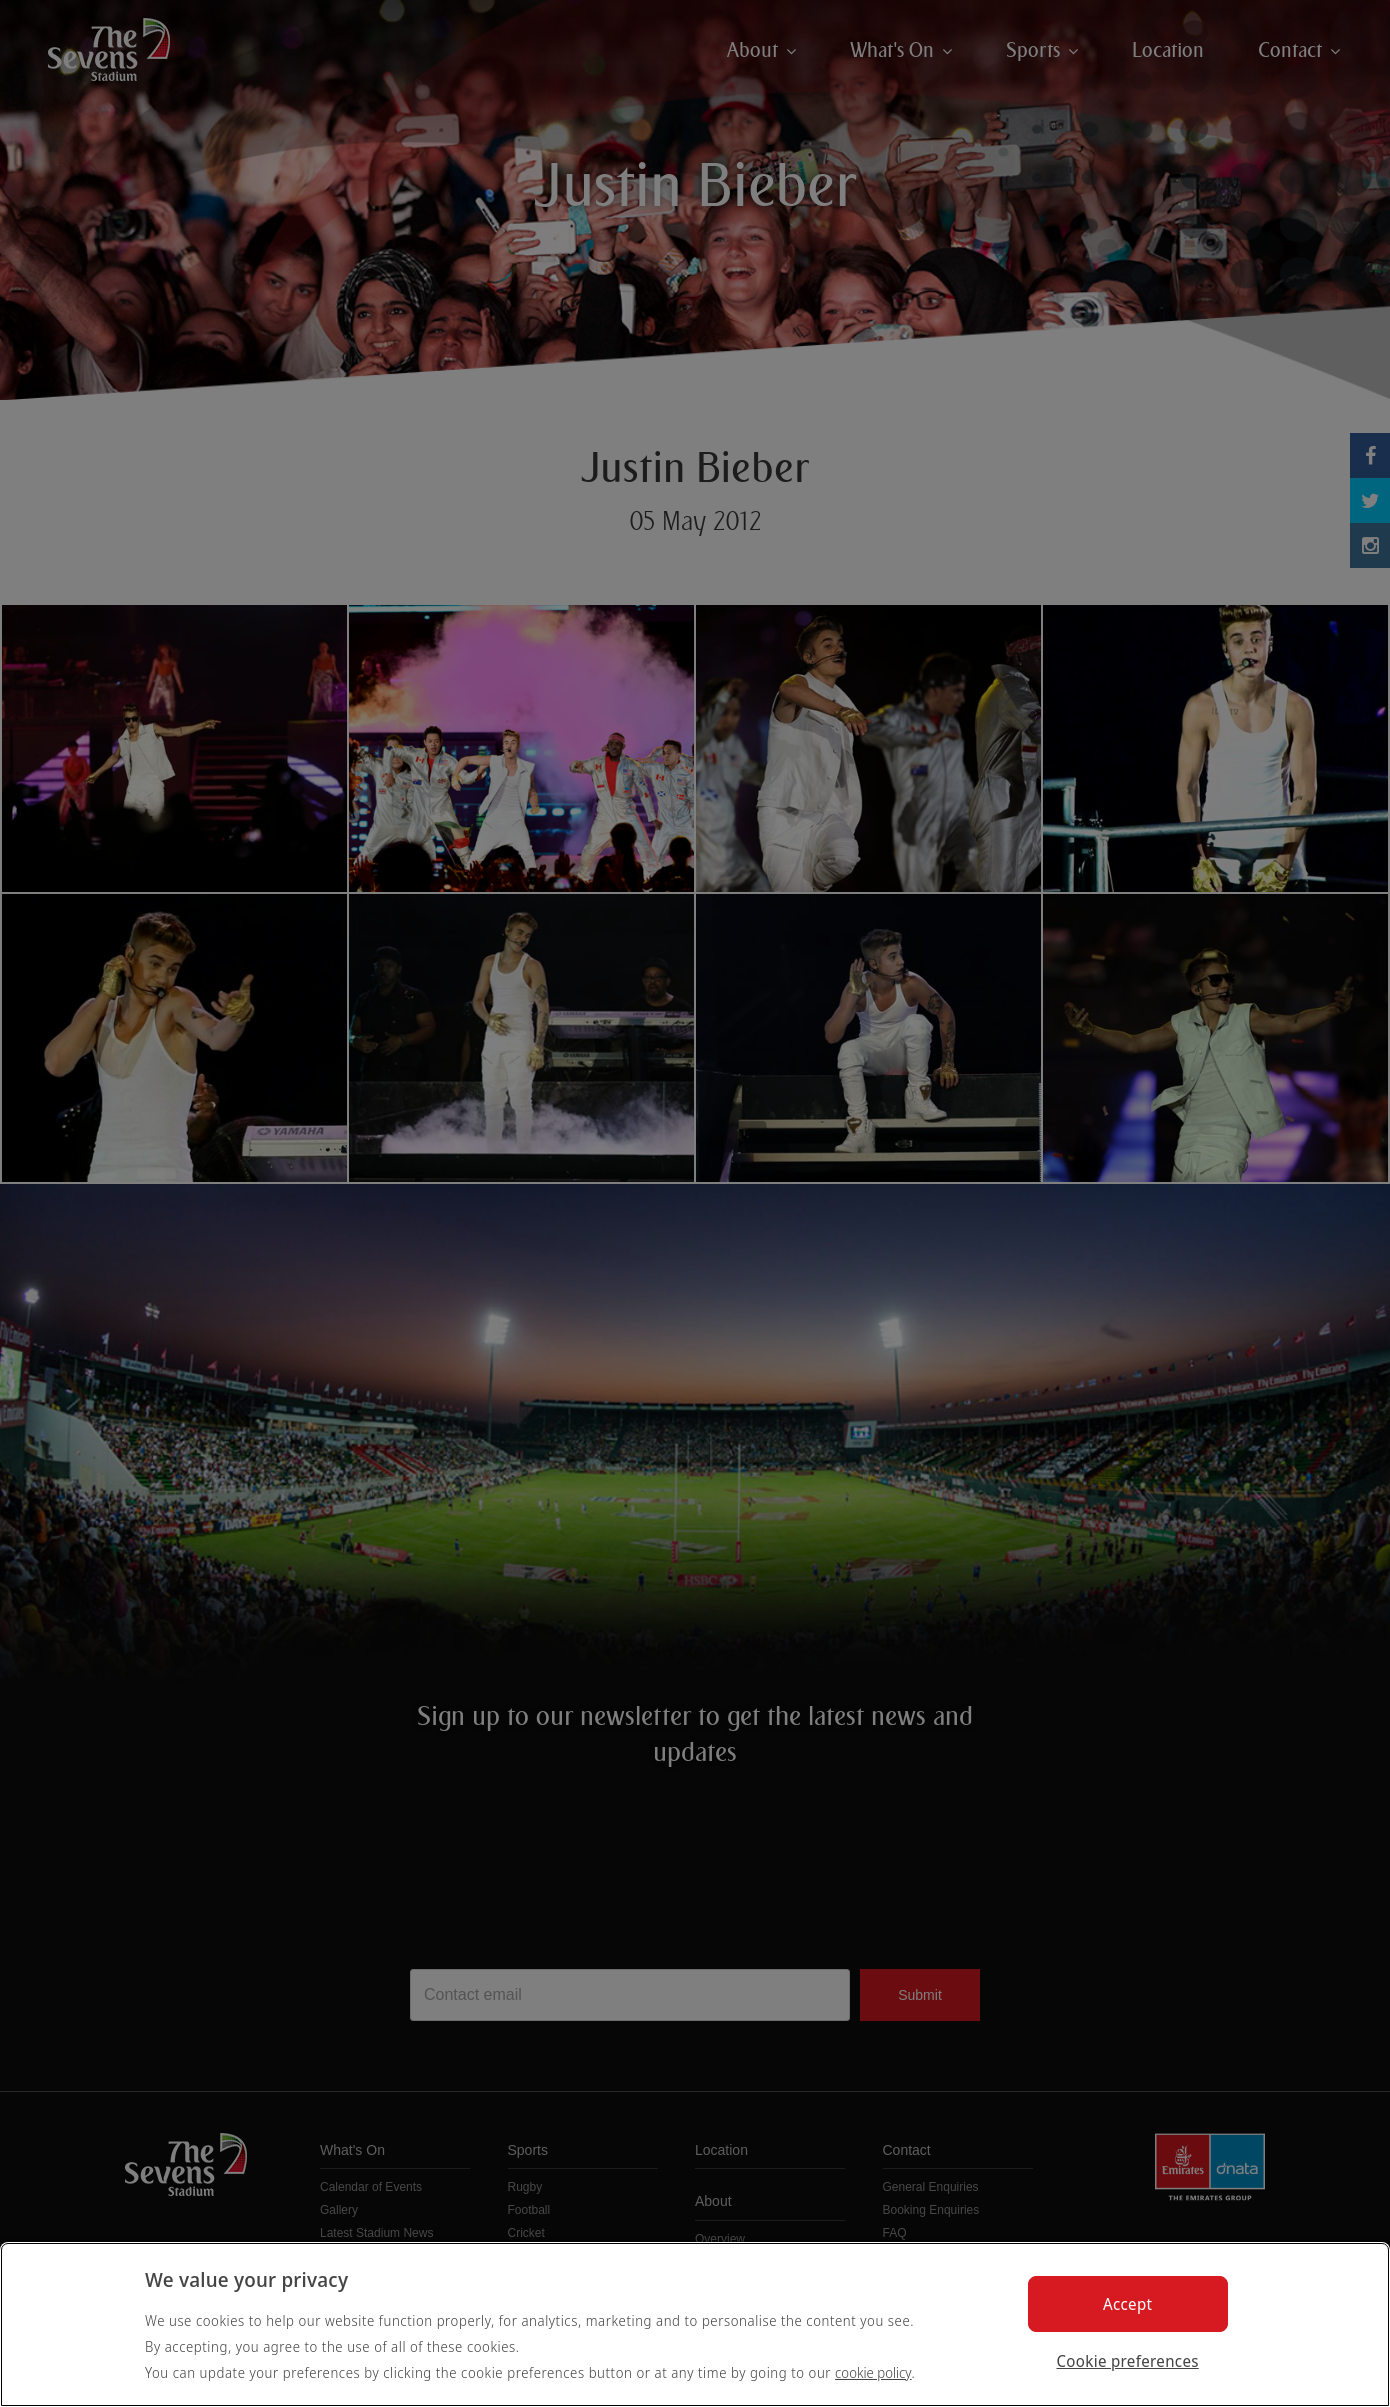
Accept (1127, 2304)
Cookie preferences (1128, 2361)
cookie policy (873, 2372)
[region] (695, 2324)
